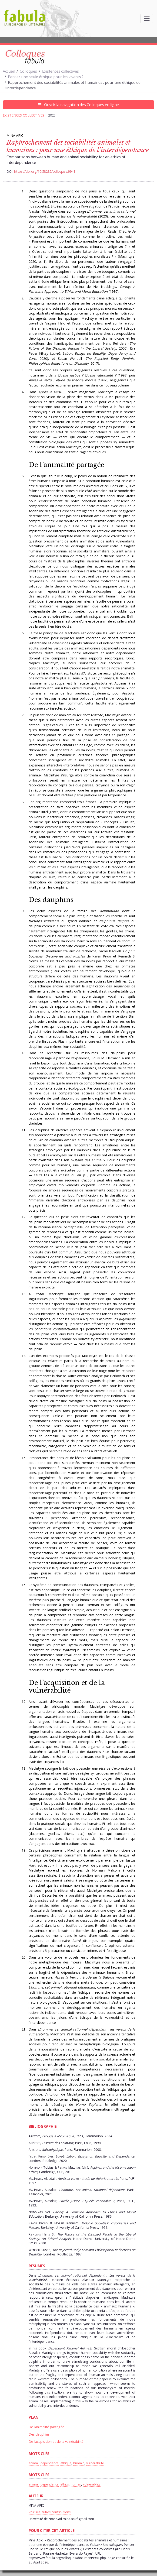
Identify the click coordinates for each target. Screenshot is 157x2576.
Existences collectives (60, 71)
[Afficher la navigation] (146, 18)
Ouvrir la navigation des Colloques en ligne (78, 104)
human (76, 2484)
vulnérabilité (95, 2463)
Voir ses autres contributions (50, 2512)
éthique (65, 2463)
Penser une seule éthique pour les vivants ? (46, 76)
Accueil (9, 71)
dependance (49, 2484)
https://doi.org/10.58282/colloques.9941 (44, 171)
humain (78, 2463)
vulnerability (91, 2484)
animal (34, 2463)
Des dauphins (51, 900)
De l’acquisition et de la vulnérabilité (67, 1686)
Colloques (28, 71)
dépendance (49, 2463)
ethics (64, 2484)
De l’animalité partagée (66, 465)
